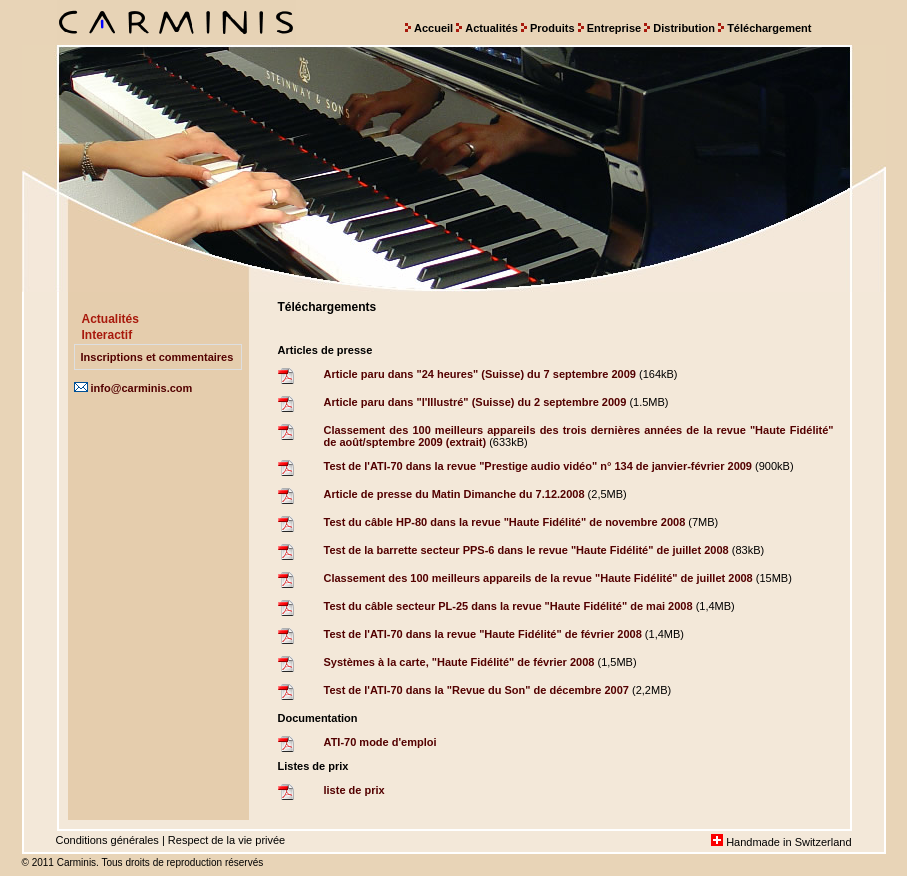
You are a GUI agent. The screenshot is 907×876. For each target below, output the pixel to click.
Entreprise (614, 28)
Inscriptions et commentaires (157, 357)
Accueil (433, 28)
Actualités (491, 28)
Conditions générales (107, 840)
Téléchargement (769, 28)
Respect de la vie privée (226, 840)
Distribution (684, 28)
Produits (552, 28)
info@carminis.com (133, 388)
